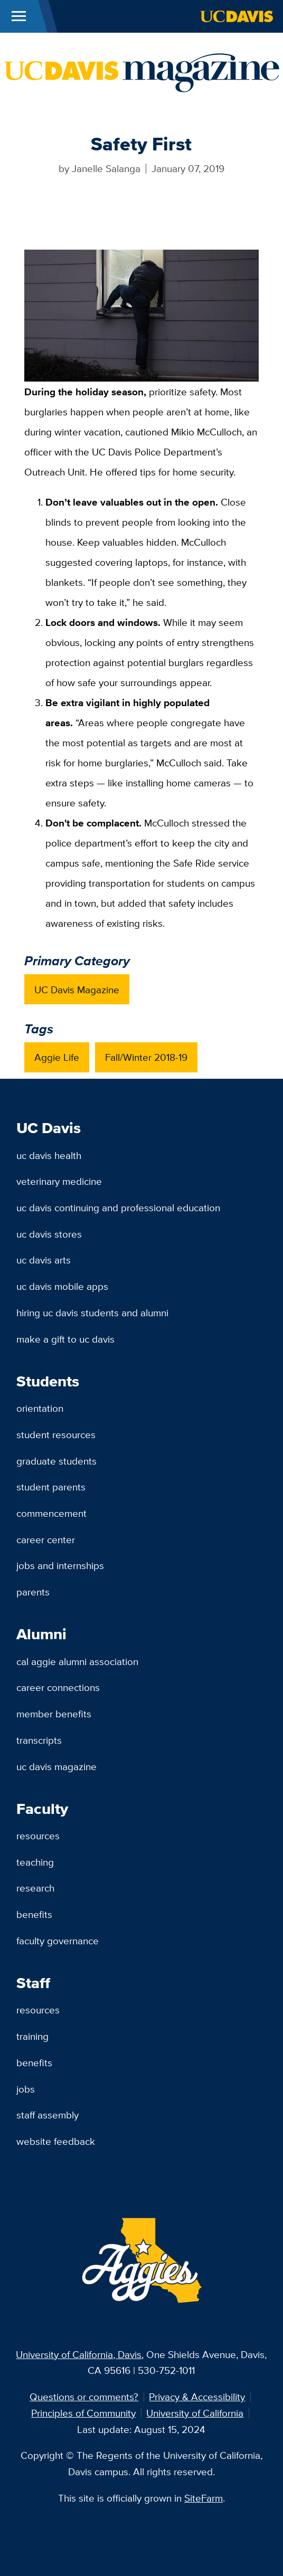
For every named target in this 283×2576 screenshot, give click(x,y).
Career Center (45, 1539)
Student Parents (51, 1486)
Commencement (51, 1513)
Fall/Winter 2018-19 (146, 1057)
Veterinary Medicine (59, 1181)
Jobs (25, 2088)
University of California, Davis (79, 2354)
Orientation (39, 1408)
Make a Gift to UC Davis (65, 1339)
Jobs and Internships (60, 1565)
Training (32, 2036)
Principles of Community (83, 2413)
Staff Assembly (47, 2114)
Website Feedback (55, 2141)
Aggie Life (56, 1057)
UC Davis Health (48, 1155)
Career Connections (58, 1687)
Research (35, 1887)
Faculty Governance (57, 1940)
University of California (194, 2413)
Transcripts (39, 1740)
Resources (38, 1835)
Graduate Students (56, 1460)
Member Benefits (53, 1713)
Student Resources (56, 1434)
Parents (33, 1591)
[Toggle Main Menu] (18, 16)
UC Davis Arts (43, 1259)
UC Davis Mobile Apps (62, 1286)
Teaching (35, 1862)
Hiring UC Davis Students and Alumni (92, 1312)
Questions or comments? (84, 2396)
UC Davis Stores (49, 1234)
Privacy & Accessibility (197, 2396)
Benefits (34, 1914)
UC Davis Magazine (76, 989)
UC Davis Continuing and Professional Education (118, 1207)
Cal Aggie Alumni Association (77, 1661)
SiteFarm (203, 2498)
